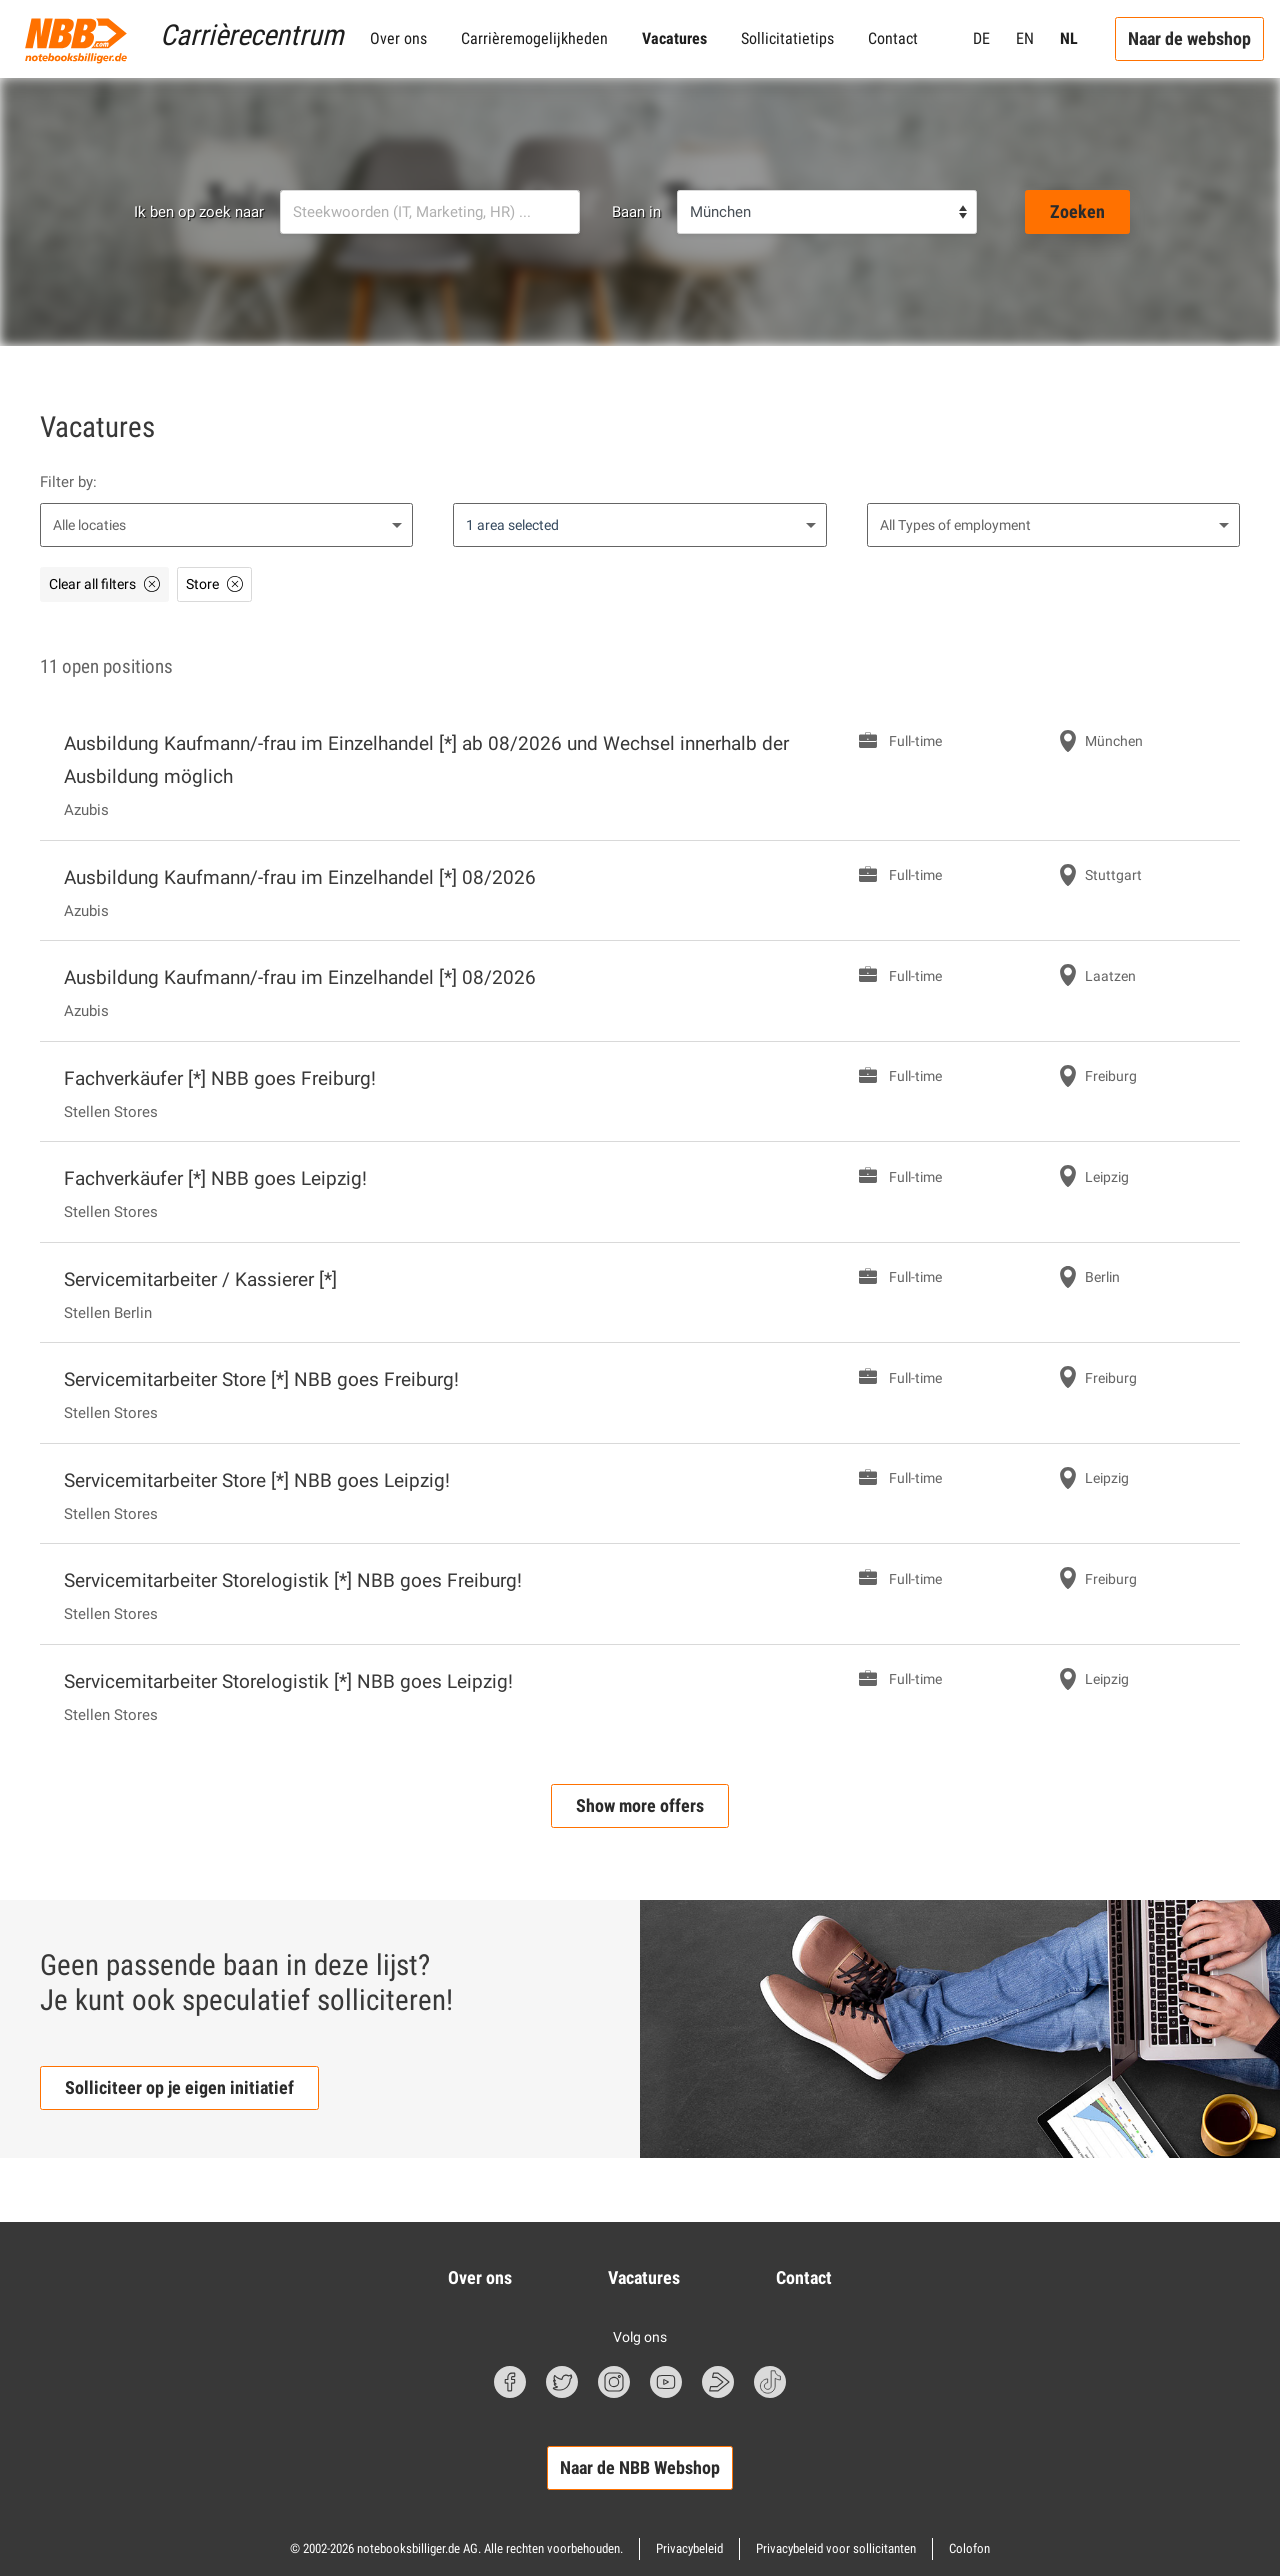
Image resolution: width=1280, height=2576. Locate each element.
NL (1069, 38)
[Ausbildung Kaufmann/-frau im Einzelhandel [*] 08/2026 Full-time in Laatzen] (640, 991)
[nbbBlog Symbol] (718, 2382)
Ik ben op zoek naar (199, 212)
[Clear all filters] (104, 584)
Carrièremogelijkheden (534, 38)
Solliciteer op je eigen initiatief (179, 2087)
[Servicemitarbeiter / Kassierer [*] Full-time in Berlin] (640, 1293)
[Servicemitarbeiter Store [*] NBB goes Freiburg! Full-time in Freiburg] (640, 1393)
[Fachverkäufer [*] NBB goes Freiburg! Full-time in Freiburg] (640, 1092)
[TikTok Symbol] (770, 2382)
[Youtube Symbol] (666, 2382)
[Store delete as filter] (214, 584)
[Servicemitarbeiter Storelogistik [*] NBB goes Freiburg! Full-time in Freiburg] (640, 1594)
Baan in (636, 212)
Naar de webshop (1189, 38)
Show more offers (640, 1805)
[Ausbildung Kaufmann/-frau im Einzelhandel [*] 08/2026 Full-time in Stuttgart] (640, 891)
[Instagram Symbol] (614, 2382)
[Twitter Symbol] (562, 2382)
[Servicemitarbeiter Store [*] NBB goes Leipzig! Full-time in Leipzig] (640, 1494)
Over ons (398, 38)
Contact (893, 38)
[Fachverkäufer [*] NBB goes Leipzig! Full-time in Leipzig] (640, 1192)
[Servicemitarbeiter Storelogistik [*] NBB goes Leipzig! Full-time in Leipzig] (640, 1695)
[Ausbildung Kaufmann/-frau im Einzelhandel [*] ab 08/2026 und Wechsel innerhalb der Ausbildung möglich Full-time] (640, 774)
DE (981, 38)
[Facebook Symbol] (510, 2382)
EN (1025, 38)
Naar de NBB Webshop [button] (640, 2467)
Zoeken (1077, 211)
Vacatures (674, 38)
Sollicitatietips (787, 38)
